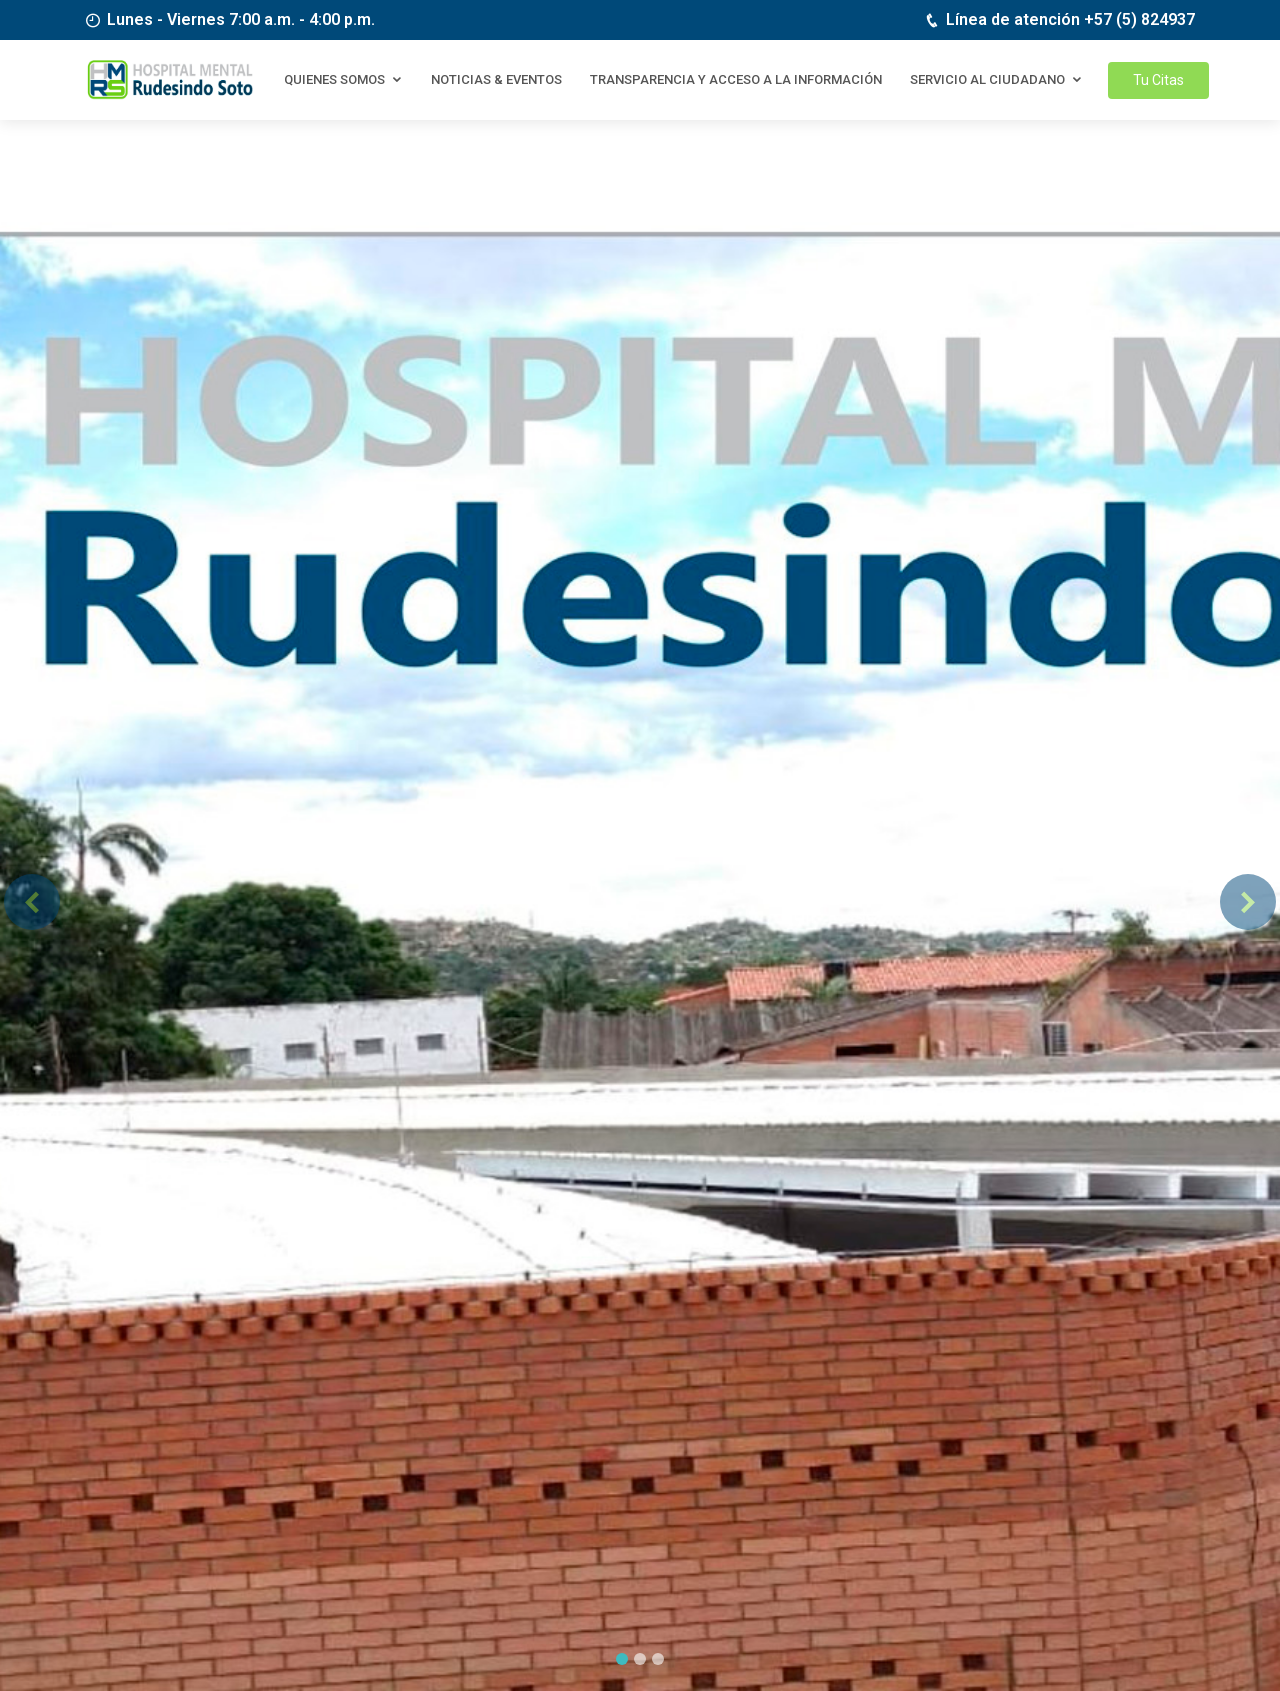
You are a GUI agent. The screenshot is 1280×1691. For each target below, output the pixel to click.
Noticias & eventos (496, 79)
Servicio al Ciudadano (987, 79)
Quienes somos (334, 79)
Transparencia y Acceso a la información (736, 79)
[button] (32, 901)
